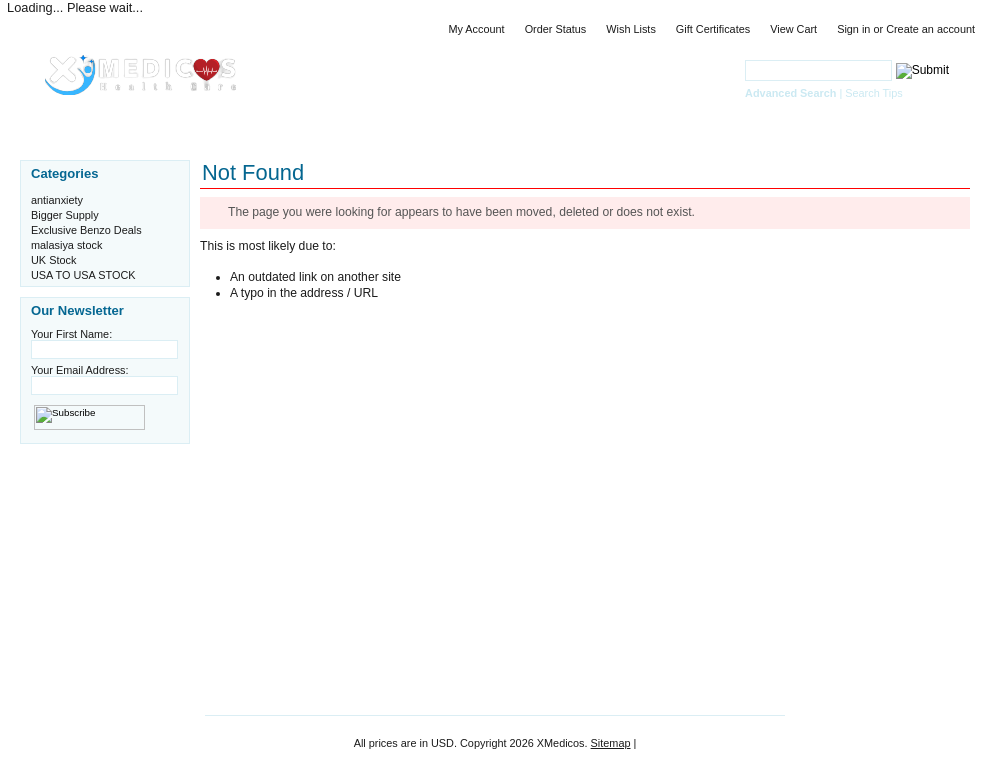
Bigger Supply (65, 215)
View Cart (793, 29)
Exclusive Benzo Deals (86, 230)
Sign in (853, 29)
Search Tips (873, 93)
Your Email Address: (80, 370)
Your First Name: (71, 334)
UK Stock (53, 260)
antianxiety (57, 200)
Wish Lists (631, 29)
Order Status (556, 29)
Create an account (930, 29)
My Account (476, 29)
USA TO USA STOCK (83, 275)
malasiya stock (66, 245)
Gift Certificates (713, 29)
